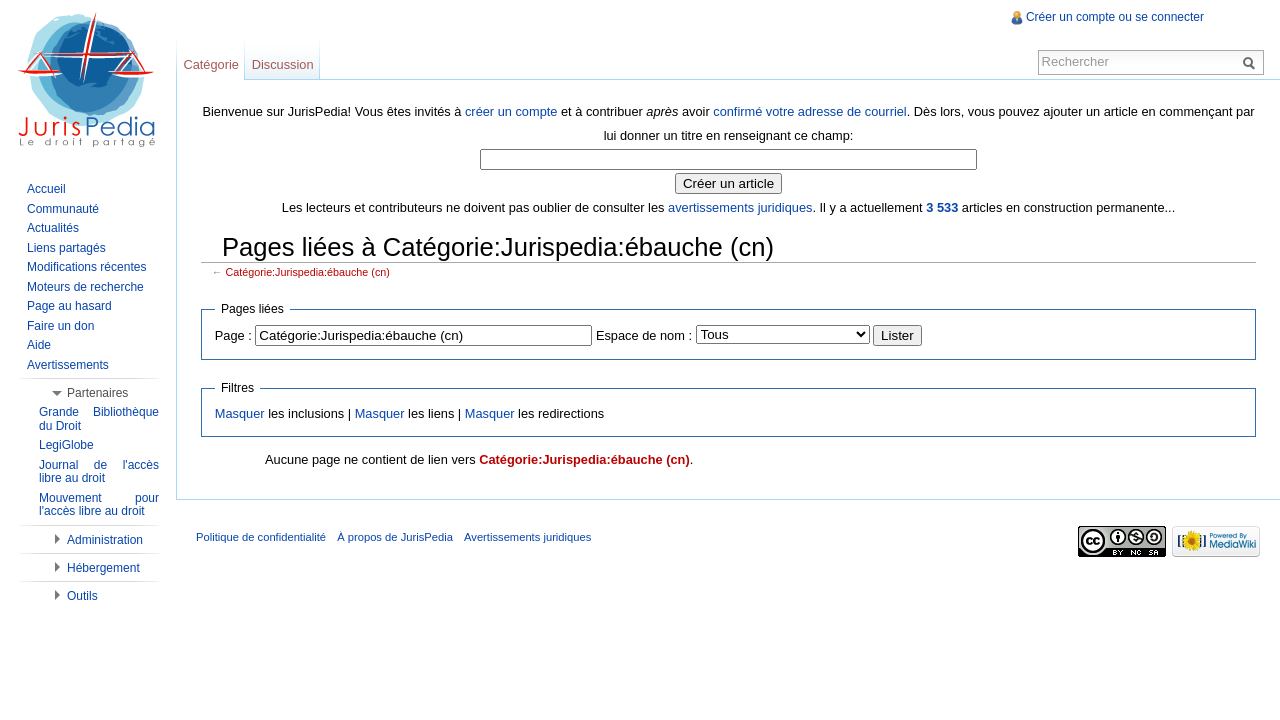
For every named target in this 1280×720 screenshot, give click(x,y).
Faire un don (60, 326)
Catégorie (211, 64)
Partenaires (97, 393)
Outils (82, 596)
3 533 (942, 207)
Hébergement (103, 568)
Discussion (283, 64)
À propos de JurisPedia (395, 537)
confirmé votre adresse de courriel (809, 111)
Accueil (46, 189)
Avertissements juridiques (527, 537)
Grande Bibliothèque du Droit (99, 419)
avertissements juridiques (740, 207)
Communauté (63, 209)
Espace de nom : (644, 335)
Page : (233, 335)
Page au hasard (69, 306)
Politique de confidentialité (261, 537)
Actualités (53, 228)
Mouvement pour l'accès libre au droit (99, 505)
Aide (39, 345)
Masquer (240, 413)
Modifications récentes (86, 267)
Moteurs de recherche (85, 287)
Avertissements (68, 365)
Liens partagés (66, 248)
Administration (105, 540)
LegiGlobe (66, 445)
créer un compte (511, 111)
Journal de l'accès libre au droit (99, 472)
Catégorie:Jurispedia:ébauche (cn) (308, 272)
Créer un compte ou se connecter (1115, 17)
